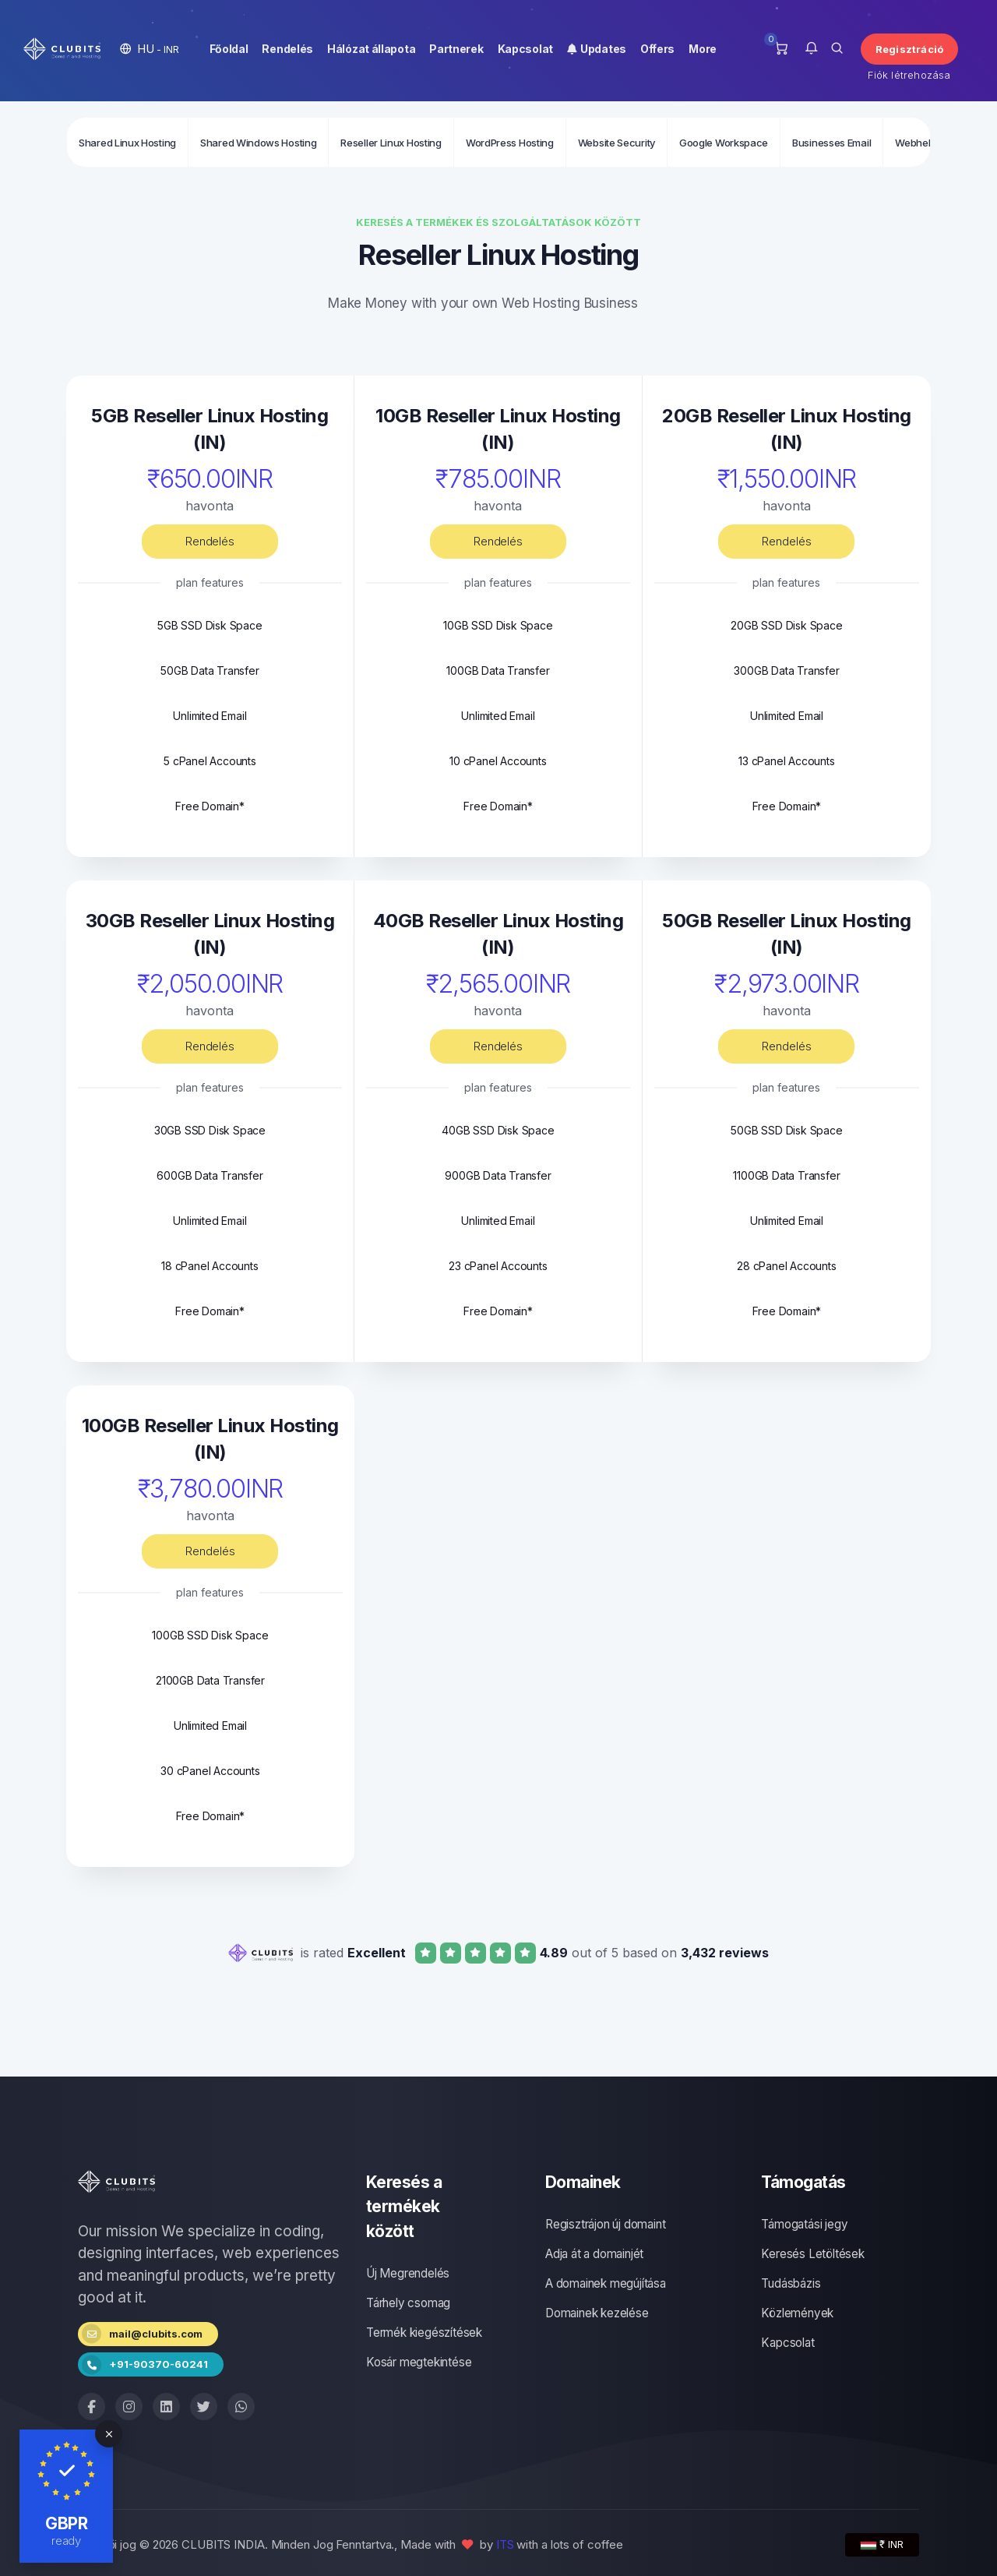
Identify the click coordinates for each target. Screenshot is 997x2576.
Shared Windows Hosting (258, 142)
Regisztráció (909, 49)
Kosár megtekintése (418, 2362)
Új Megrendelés (407, 2273)
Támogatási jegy (804, 2224)
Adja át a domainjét (594, 2253)
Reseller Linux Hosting (390, 142)
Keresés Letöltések (812, 2253)
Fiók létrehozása (909, 75)
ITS (505, 2544)
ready (66, 2540)
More (703, 48)
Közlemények (797, 2313)
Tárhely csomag (408, 2302)
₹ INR (882, 2544)
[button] (149, 48)
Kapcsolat (525, 48)
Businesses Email (831, 142)
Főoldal (229, 48)
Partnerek (456, 48)
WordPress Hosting (510, 142)
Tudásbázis (790, 2283)
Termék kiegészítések (424, 2332)
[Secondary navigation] (498, 142)
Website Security (616, 142)
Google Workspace (723, 142)
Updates (596, 48)
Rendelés (287, 48)
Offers (657, 48)
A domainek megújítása (605, 2283)
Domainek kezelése (597, 2313)
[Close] (108, 2433)
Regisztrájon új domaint (605, 2224)
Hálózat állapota (371, 48)
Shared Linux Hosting (127, 142)
